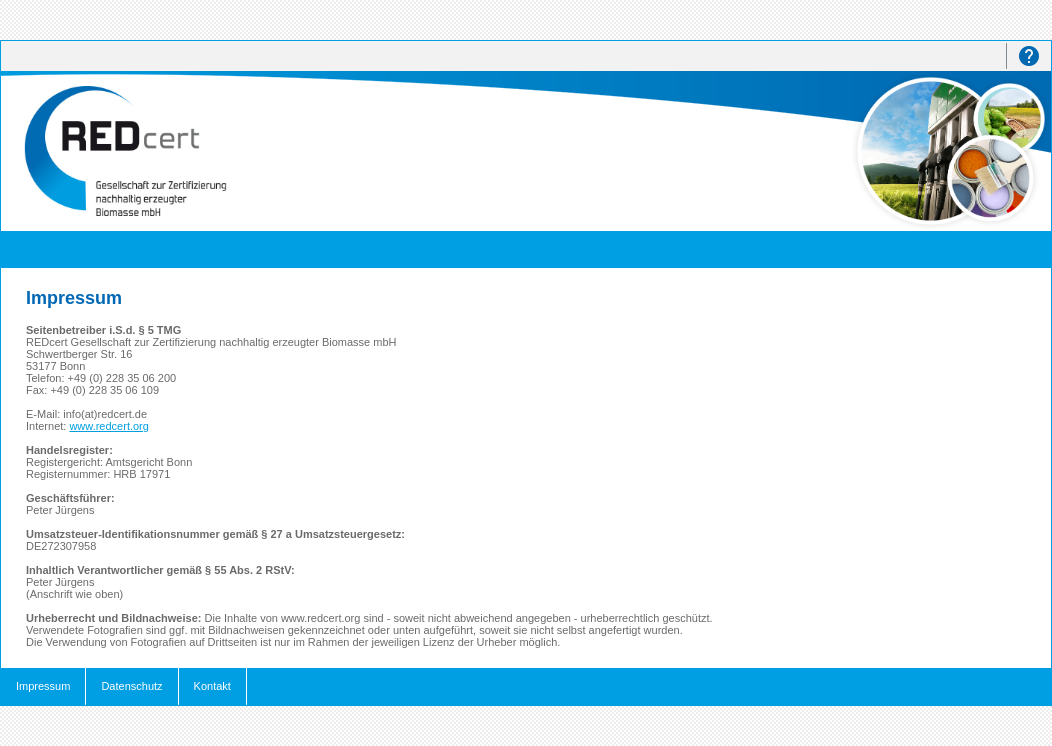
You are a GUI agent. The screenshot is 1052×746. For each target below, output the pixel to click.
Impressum (43, 686)
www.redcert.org (108, 426)
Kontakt (212, 686)
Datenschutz (131, 686)
